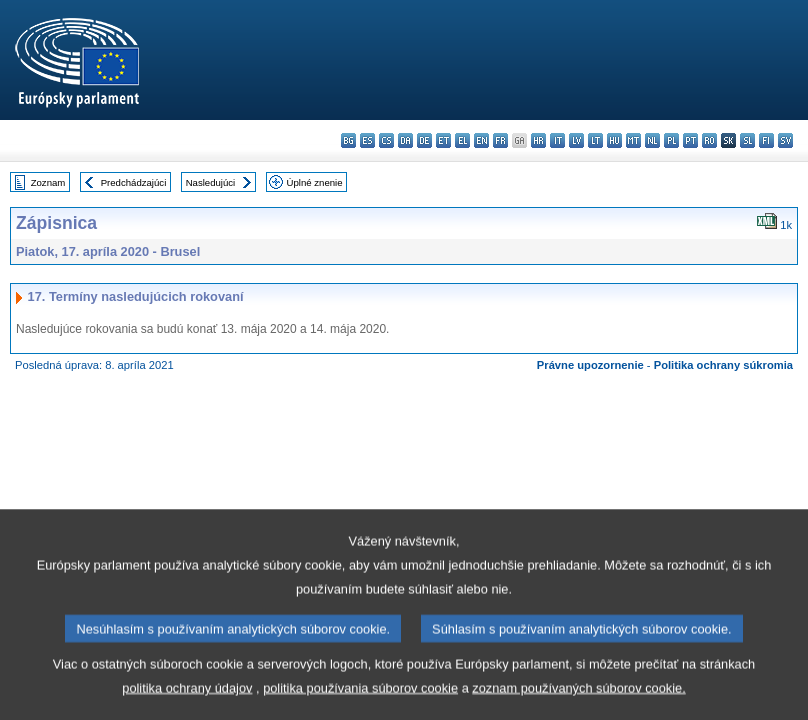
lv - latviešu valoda (576, 140)
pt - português (690, 140)
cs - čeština (386, 140)
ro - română (709, 140)
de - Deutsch (424, 140)
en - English (481, 140)
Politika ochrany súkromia (723, 365)
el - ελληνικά (462, 140)
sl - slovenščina (747, 140)
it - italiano (557, 140)
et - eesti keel (443, 140)
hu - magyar (614, 140)
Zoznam (48, 182)
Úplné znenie (315, 182)
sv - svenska (785, 140)
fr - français (500, 140)
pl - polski (671, 140)
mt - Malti (633, 140)
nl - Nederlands (652, 140)
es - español (367, 140)
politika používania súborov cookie (360, 700)
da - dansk (405, 140)
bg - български (348, 140)
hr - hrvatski (538, 140)
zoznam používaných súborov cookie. (578, 700)
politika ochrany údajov (187, 700)
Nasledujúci (211, 182)
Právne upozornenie (590, 365)
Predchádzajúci (134, 182)
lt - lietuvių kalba (595, 140)
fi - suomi (766, 140)
